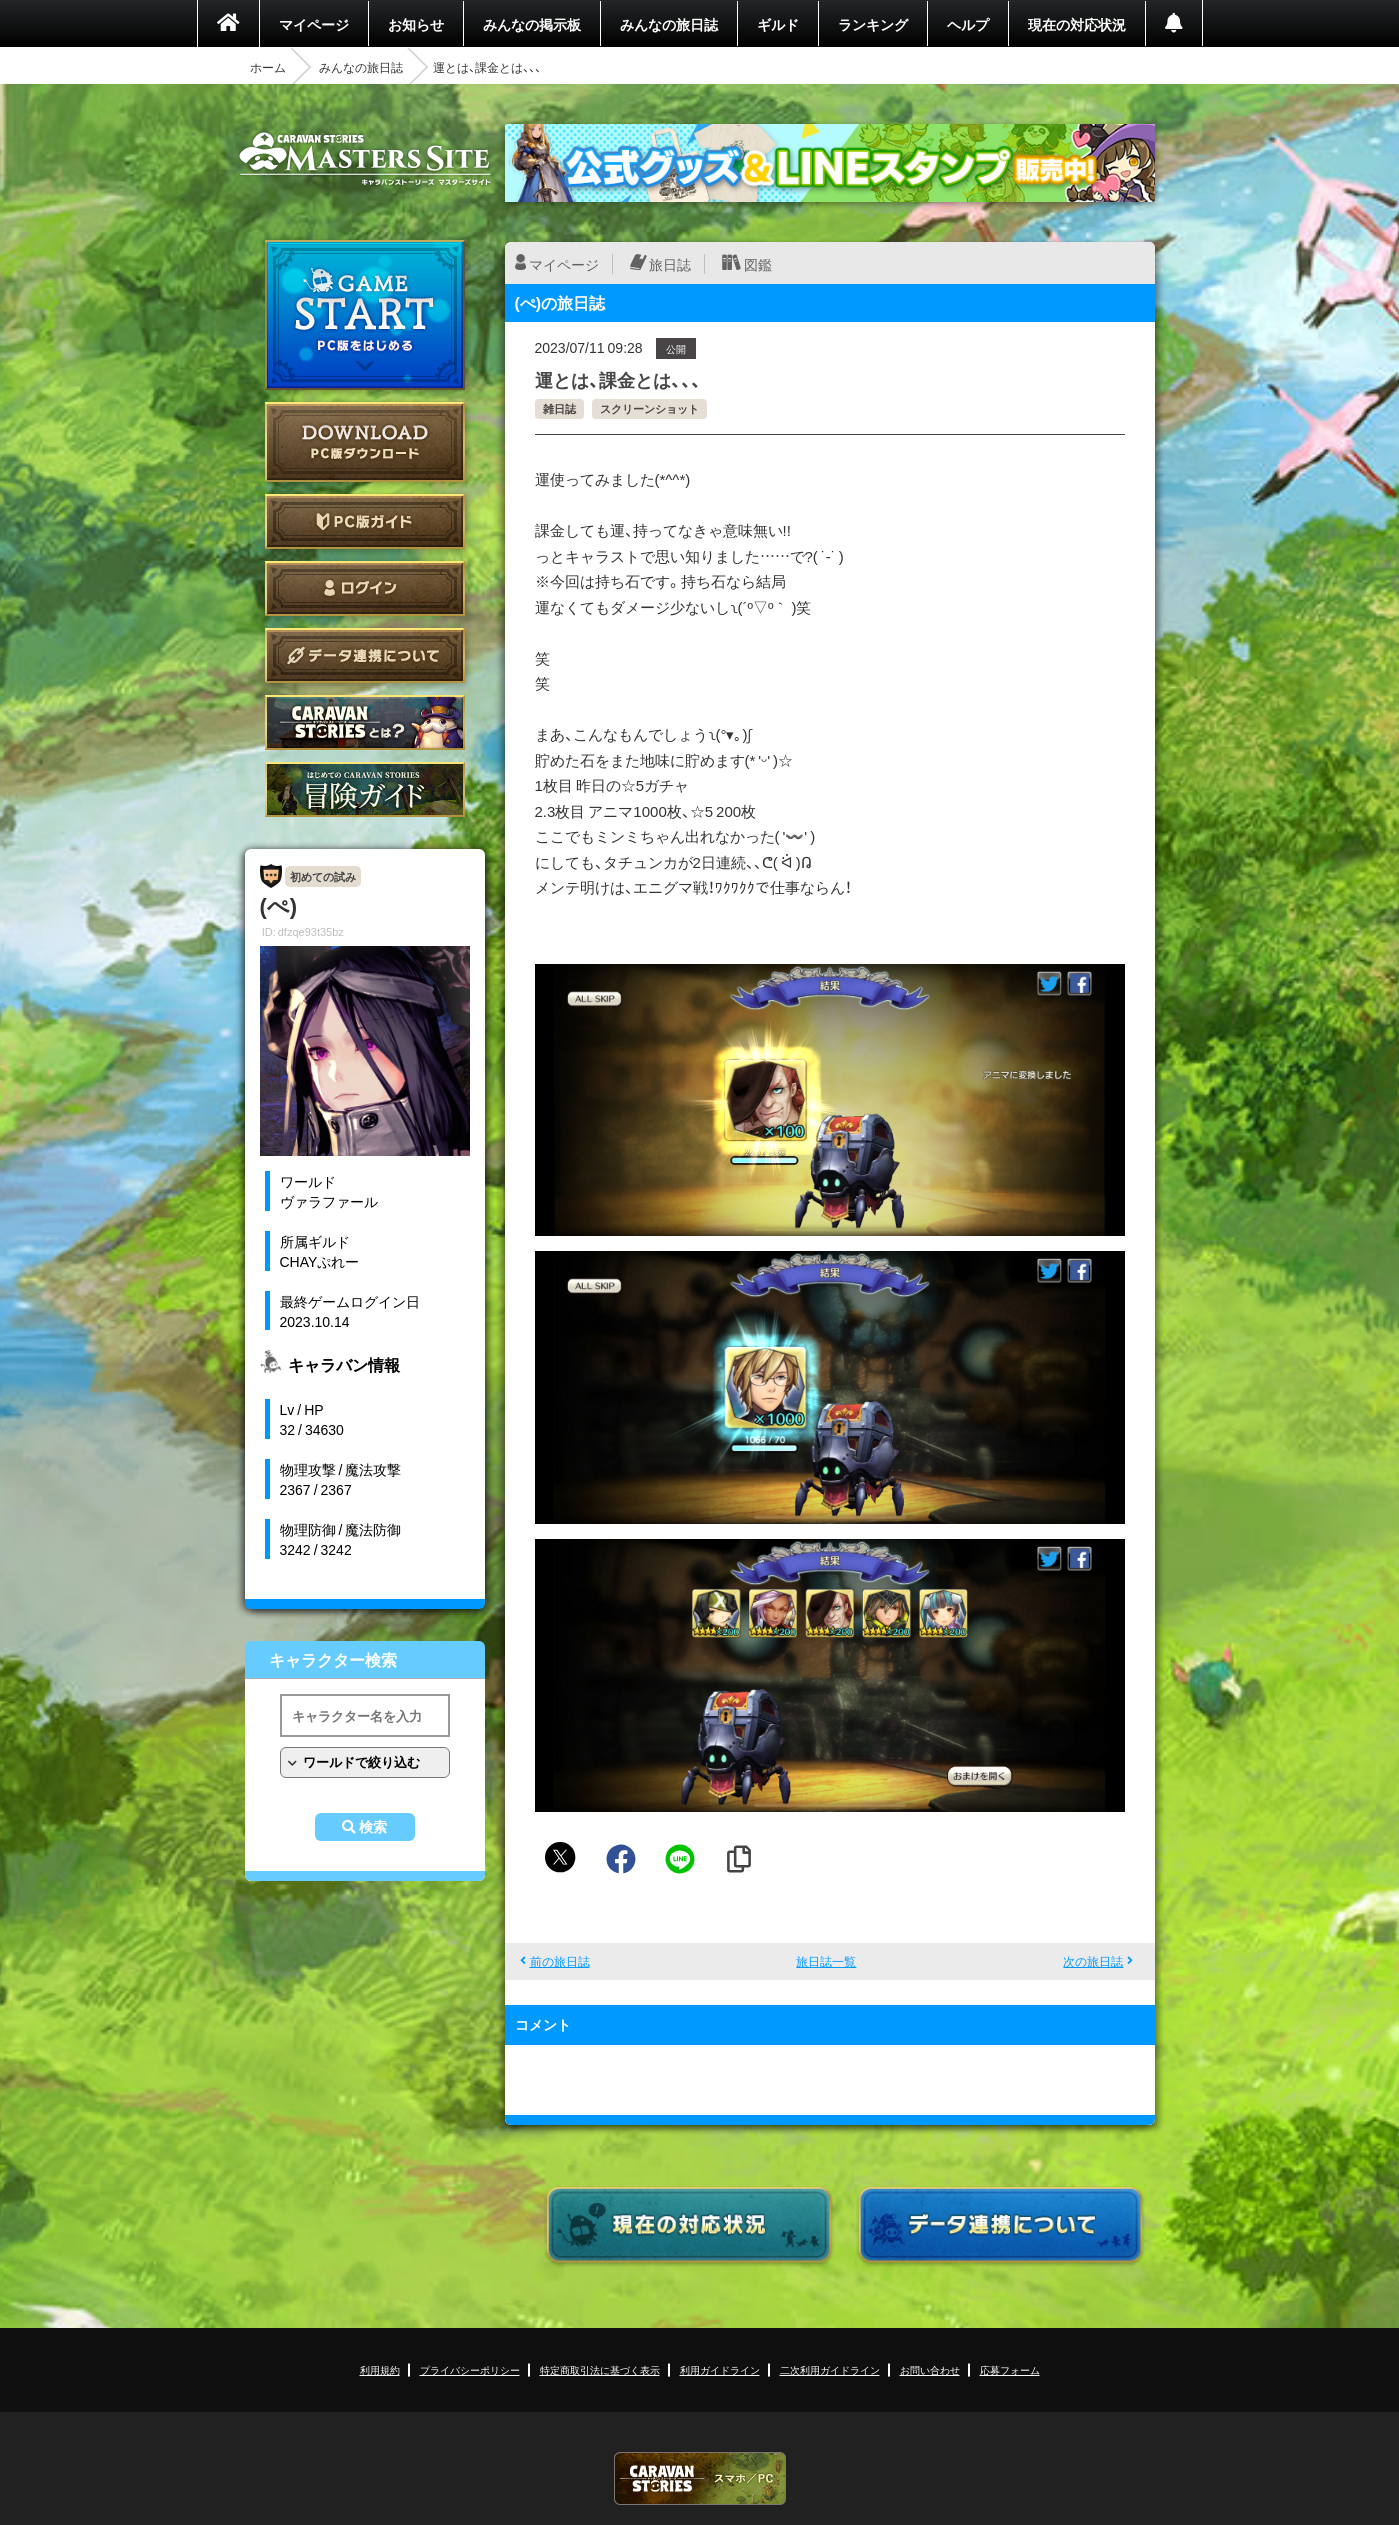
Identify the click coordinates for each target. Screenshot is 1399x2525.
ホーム (268, 67)
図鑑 (758, 264)
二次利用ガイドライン (830, 2369)
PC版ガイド (365, 521)
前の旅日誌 (560, 1961)
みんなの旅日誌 (669, 24)
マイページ (314, 24)
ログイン (365, 588)
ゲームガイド (365, 789)
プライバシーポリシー (470, 2369)
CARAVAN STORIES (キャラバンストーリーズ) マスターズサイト (365, 159)
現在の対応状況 (1077, 24)
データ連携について (365, 655)
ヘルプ (968, 24)
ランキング (873, 24)
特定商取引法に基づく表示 (600, 2369)
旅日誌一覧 (826, 1961)
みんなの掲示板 (532, 24)
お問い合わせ (930, 2369)
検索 (373, 1827)
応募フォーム (1010, 2369)
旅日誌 (670, 264)
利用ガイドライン (720, 2369)
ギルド (778, 24)
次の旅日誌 (1093, 1961)
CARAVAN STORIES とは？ (365, 722)
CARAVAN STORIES (700, 2478)
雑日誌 (559, 408)
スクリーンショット (649, 408)
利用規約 (380, 2369)
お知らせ (416, 24)
